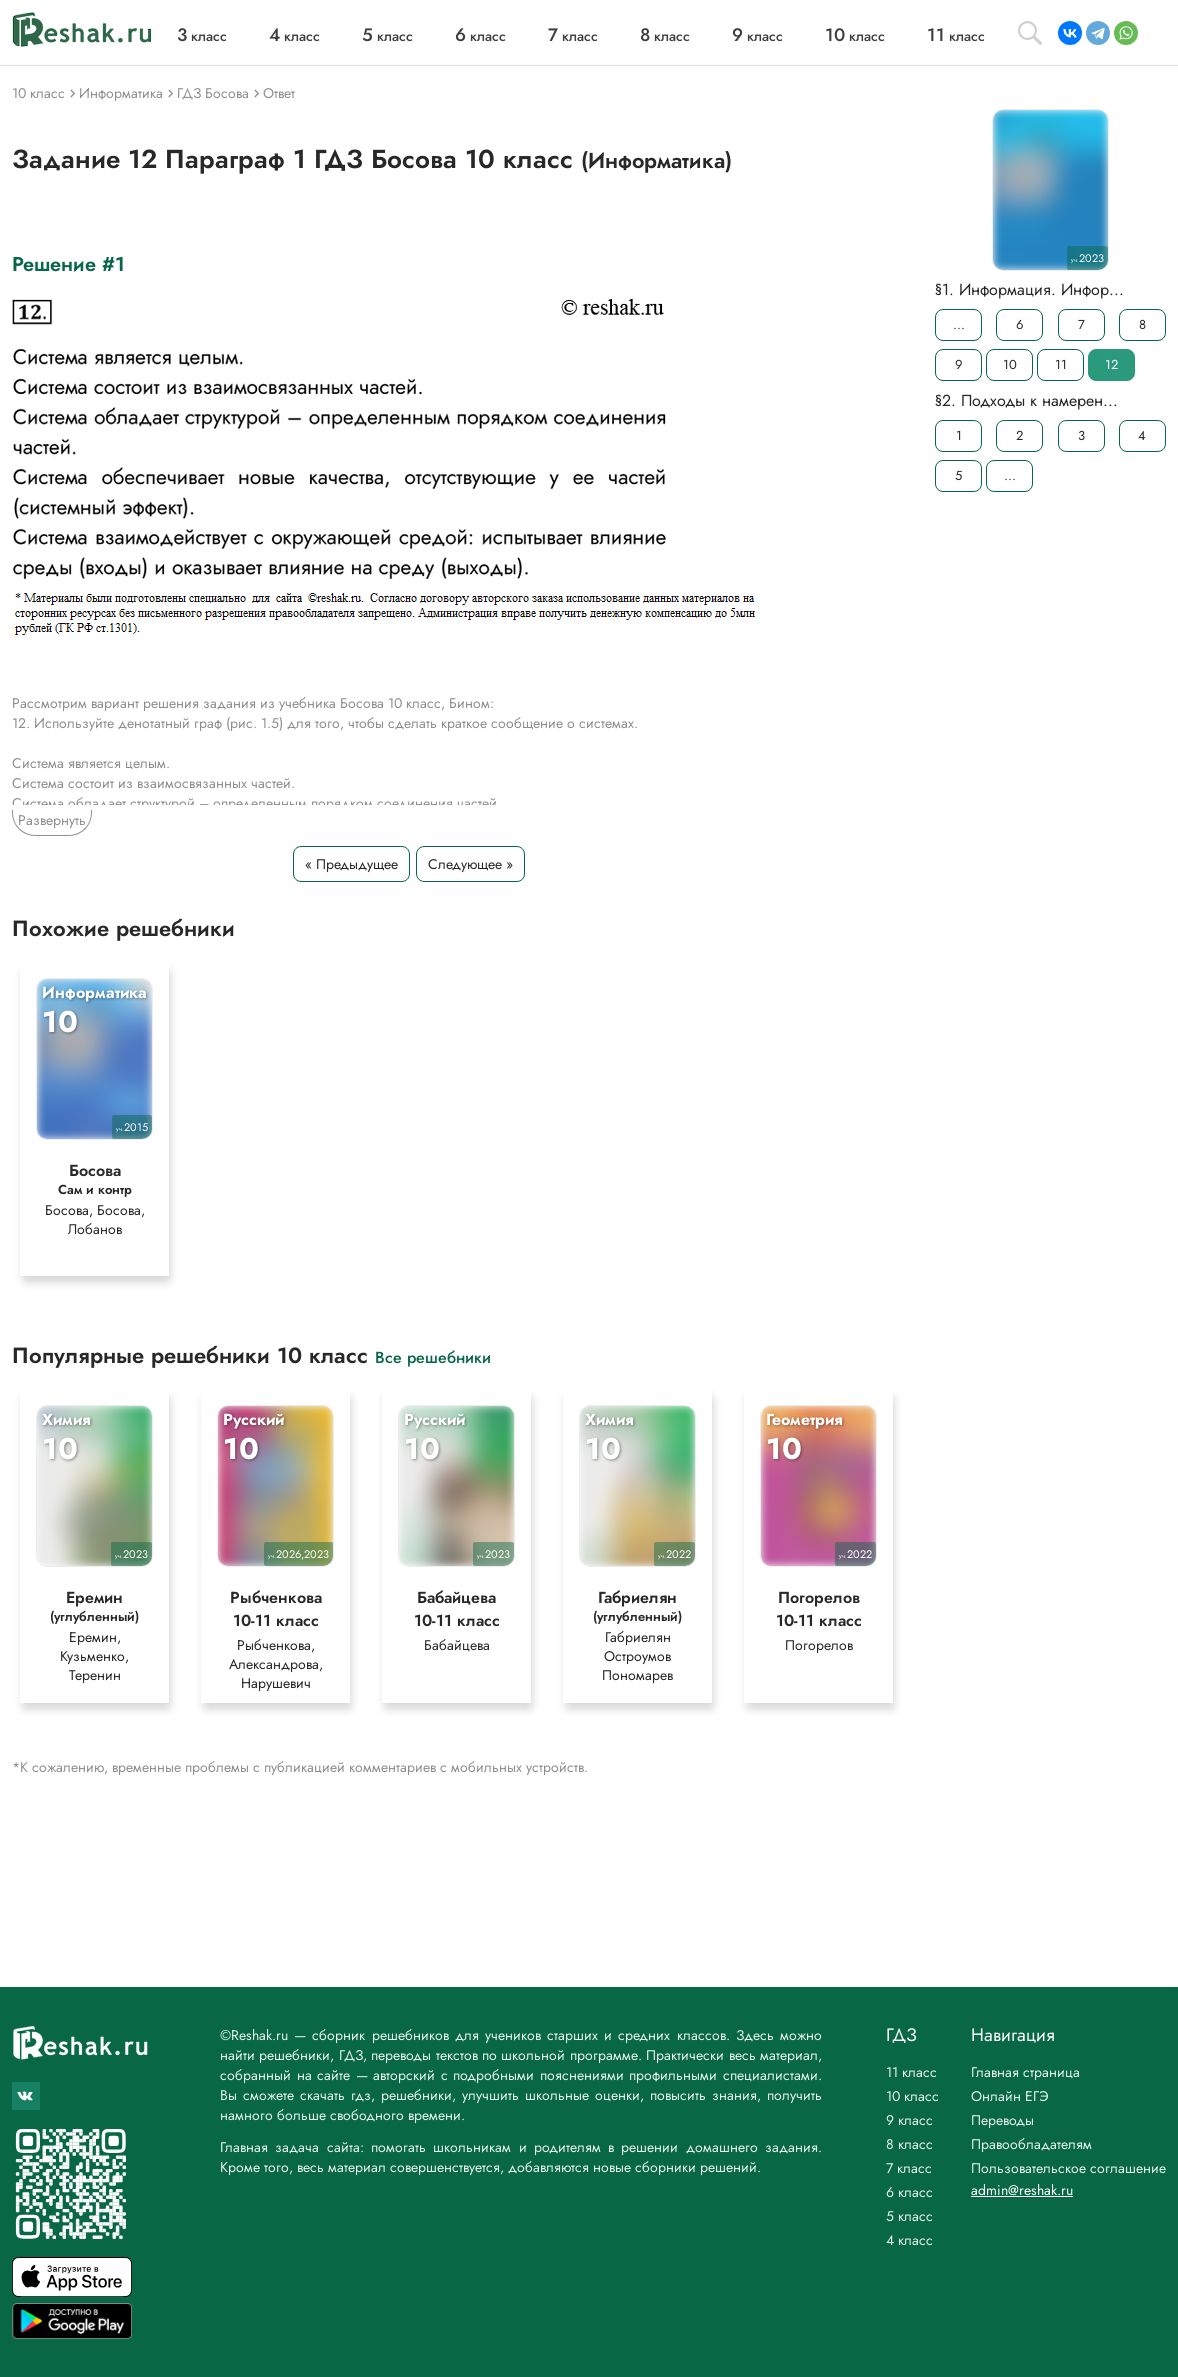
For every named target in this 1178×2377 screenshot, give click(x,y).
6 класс (909, 2192)
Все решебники (433, 1356)
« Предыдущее (351, 864)
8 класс (909, 2144)
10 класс (912, 2096)
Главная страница (1025, 2072)
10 (1010, 364)
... (959, 324)
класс (202, 36)
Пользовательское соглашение (1068, 2168)
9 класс (909, 2120)
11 (1061, 364)
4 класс (909, 2240)
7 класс (909, 2168)
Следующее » (470, 864)
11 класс (911, 2072)
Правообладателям (1031, 2144)
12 (1111, 364)
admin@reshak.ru (1022, 2190)
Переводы (1002, 2120)
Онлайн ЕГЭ (1010, 2096)
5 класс (909, 2216)
